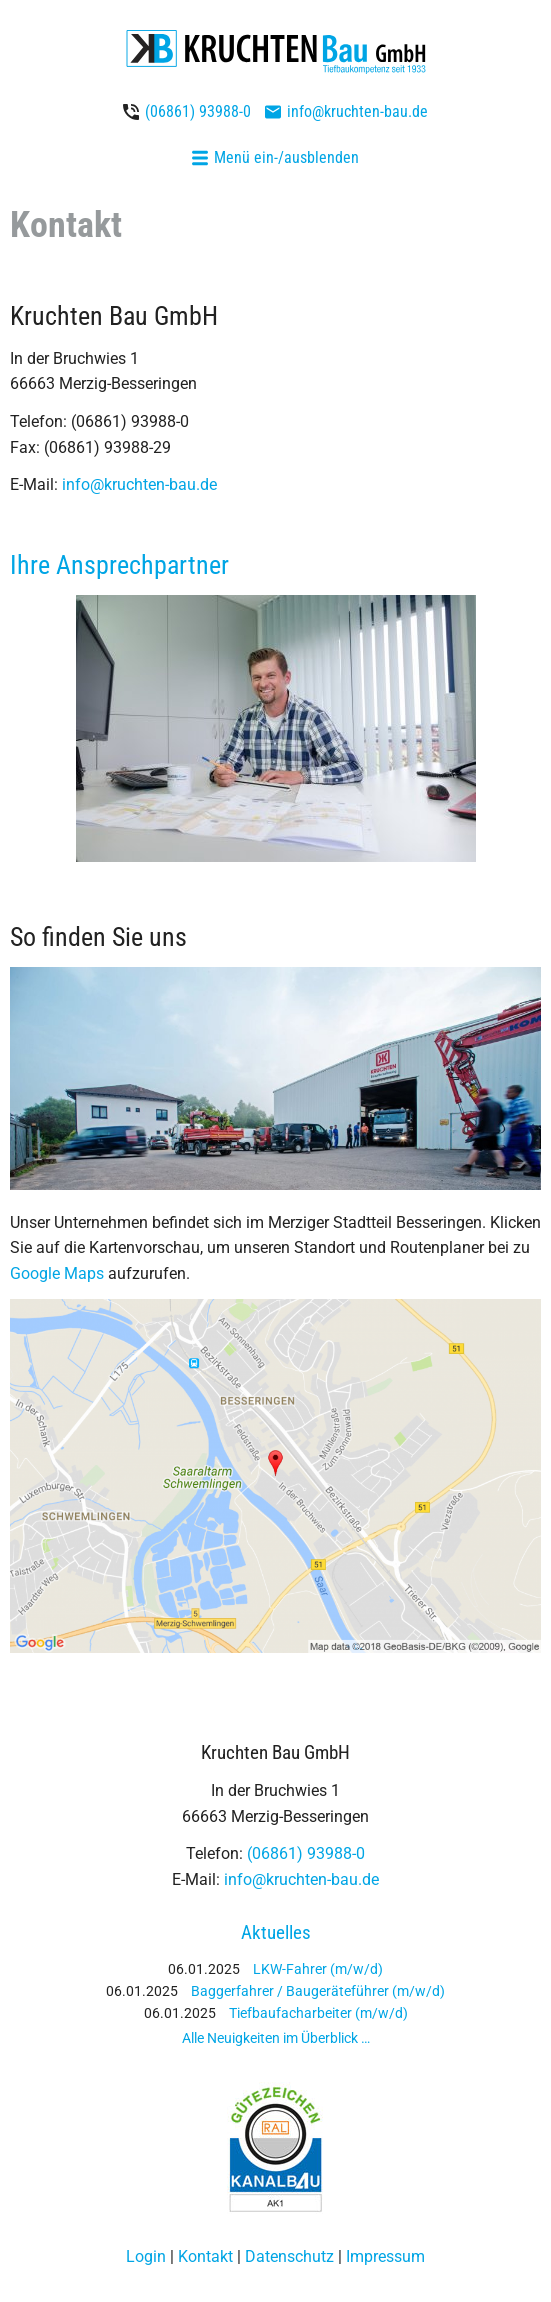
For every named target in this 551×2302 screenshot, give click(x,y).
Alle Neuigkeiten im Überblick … (276, 2038)
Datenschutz (289, 2256)
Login (146, 2256)
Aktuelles (276, 1932)
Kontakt (205, 2256)
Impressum (385, 2256)
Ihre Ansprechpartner (119, 565)
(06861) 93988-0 (198, 111)
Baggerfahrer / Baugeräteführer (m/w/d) (318, 1991)
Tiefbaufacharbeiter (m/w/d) (318, 2013)
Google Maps (57, 1273)
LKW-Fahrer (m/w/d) (318, 1969)
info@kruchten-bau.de (357, 111)
